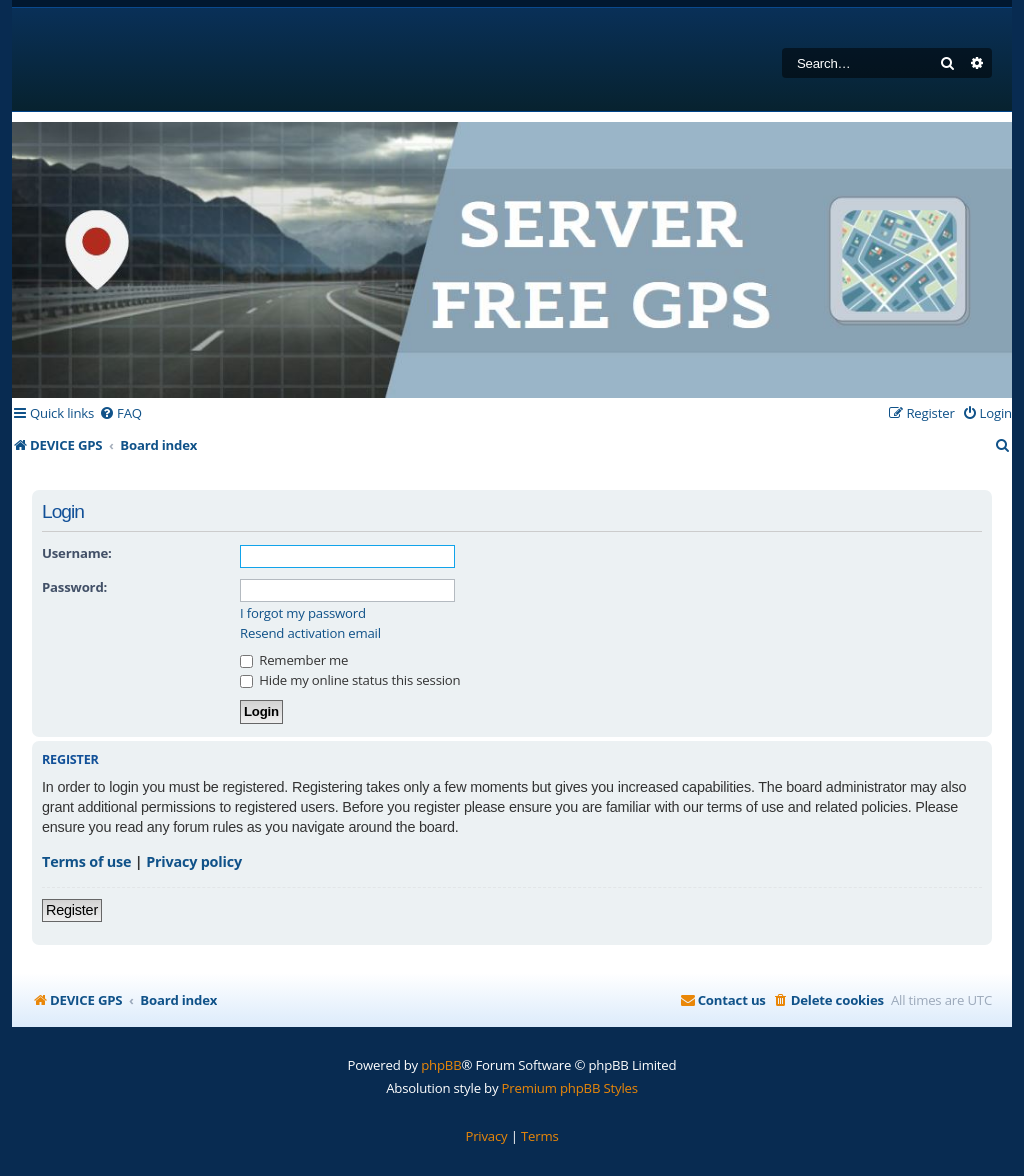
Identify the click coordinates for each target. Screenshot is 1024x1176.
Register (72, 910)
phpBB (441, 1065)
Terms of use (86, 861)
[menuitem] (120, 413)
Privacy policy (194, 861)
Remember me (294, 660)
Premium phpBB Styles (570, 1088)
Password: (74, 587)
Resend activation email (310, 633)
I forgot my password (303, 613)
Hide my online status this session (350, 680)
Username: (77, 553)
